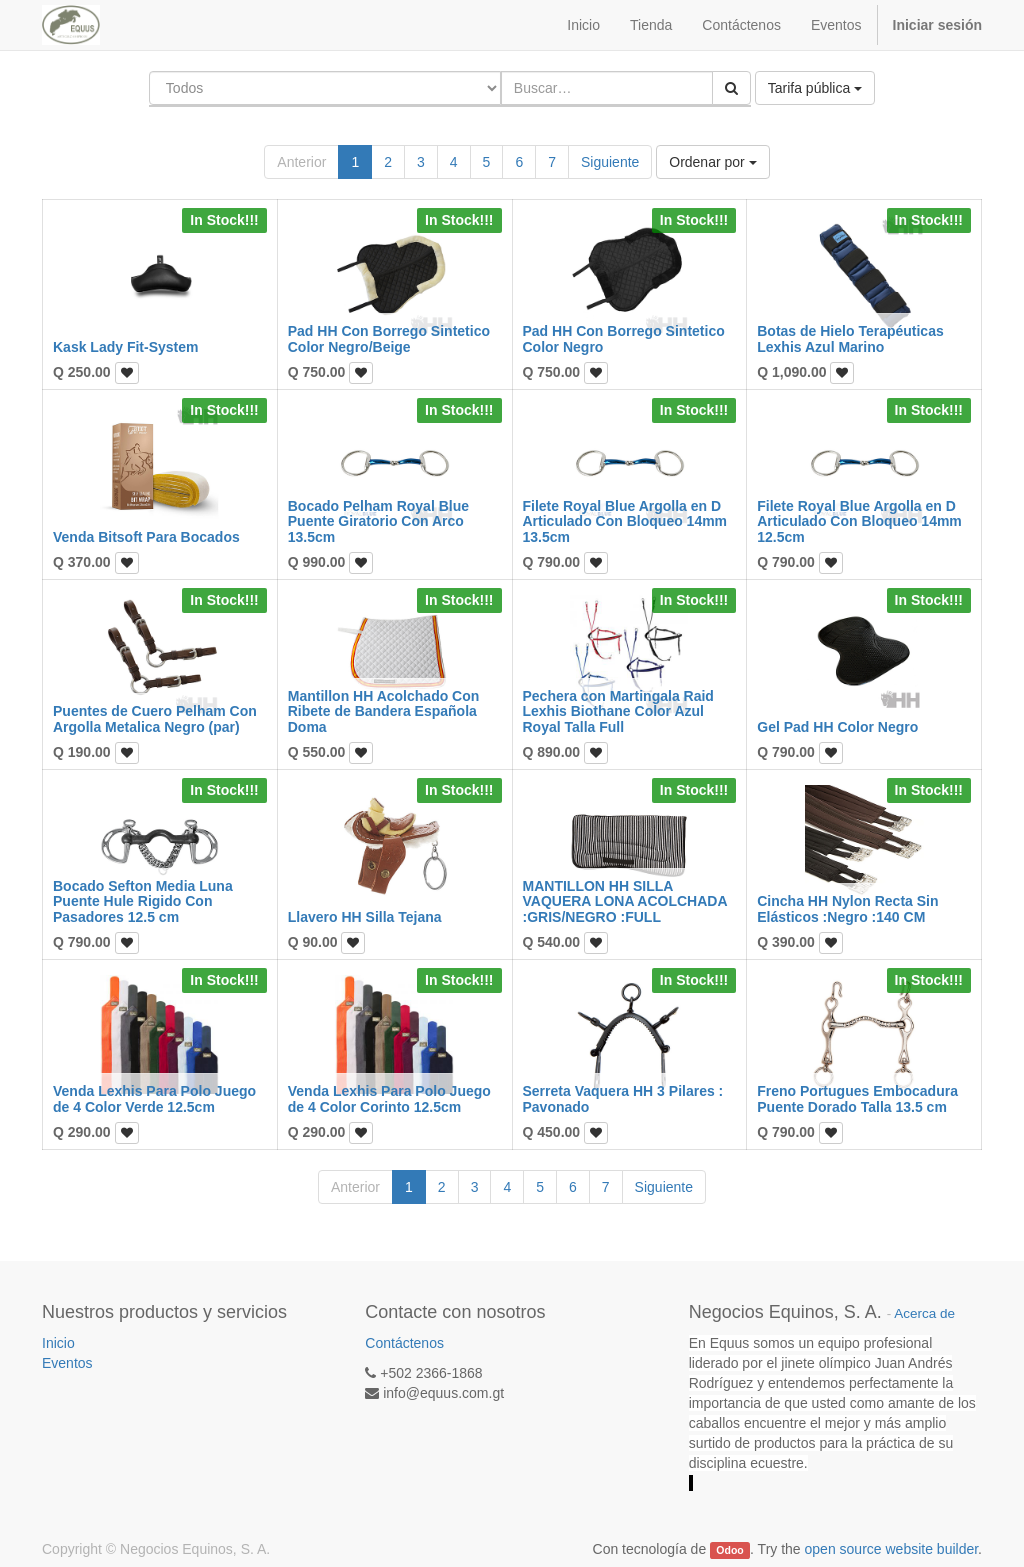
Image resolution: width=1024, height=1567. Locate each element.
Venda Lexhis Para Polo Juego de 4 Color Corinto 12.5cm (389, 1098)
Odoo (729, 1550)
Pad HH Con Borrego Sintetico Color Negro (624, 338)
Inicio (58, 1343)
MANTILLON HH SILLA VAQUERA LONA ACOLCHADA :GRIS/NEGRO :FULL (625, 901)
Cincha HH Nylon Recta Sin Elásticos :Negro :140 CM (847, 908)
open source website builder (892, 1549)
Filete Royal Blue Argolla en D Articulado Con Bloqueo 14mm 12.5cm (859, 521)
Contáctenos (404, 1343)
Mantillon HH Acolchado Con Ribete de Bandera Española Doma (384, 711)
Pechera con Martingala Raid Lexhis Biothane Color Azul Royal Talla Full (618, 711)
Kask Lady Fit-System (126, 347)
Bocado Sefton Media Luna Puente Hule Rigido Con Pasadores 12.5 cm (143, 901)
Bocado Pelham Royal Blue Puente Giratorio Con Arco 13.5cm (378, 521)
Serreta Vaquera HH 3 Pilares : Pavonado (623, 1098)
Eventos (67, 1363)
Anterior (301, 162)
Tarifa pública (815, 88)
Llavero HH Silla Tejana (365, 917)
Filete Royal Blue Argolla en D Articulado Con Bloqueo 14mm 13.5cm (625, 521)
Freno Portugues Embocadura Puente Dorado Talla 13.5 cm (857, 1098)
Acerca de (924, 1313)
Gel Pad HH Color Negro (837, 727)
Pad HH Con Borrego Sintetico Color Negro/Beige (389, 338)
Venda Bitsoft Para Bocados (146, 537)
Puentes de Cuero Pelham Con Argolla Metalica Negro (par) (155, 718)
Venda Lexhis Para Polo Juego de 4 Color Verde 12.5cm (154, 1098)
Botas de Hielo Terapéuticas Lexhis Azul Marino (850, 338)
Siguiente (610, 162)
